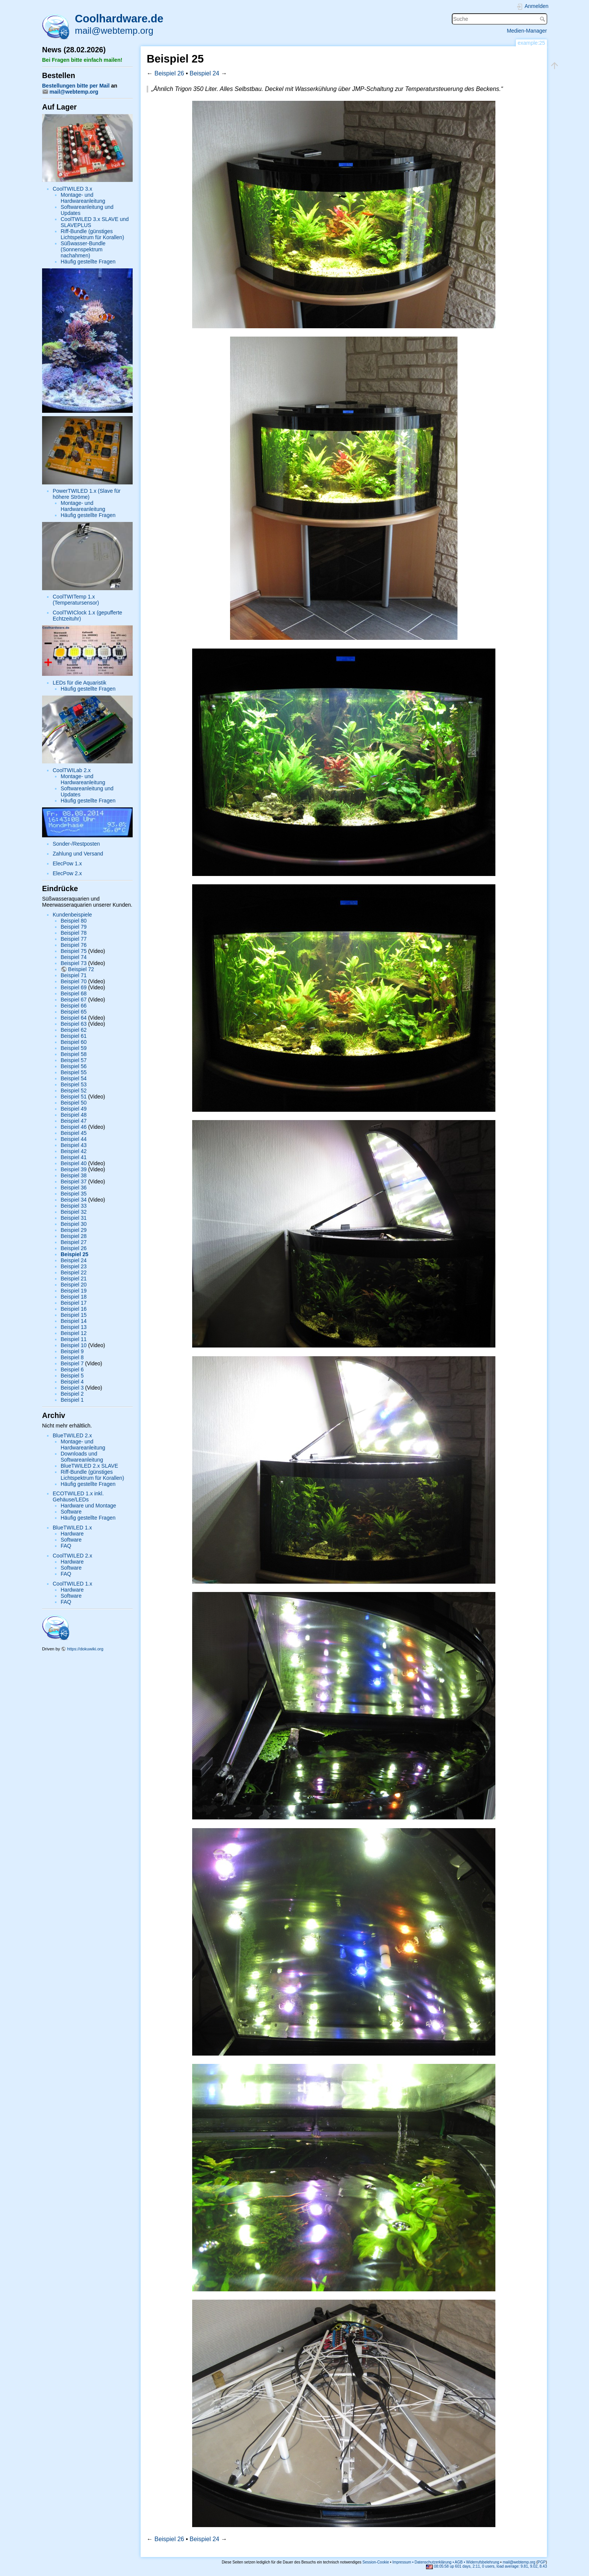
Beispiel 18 (74, 1297)
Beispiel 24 (74, 1260)
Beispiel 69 (74, 987)
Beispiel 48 (74, 1115)
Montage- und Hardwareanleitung (83, 198)
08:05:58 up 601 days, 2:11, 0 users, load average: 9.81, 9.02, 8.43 (486, 2566)
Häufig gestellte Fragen (88, 262)
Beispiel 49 (74, 1109)
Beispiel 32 (74, 1212)
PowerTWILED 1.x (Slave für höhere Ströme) (87, 494)
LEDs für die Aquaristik (80, 683)
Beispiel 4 (72, 1382)
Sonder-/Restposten (76, 844)
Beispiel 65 (74, 1012)
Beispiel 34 (74, 1200)
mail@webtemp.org (114, 30)
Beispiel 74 (74, 957)
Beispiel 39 (74, 1169)
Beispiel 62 (74, 1030)
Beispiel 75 (74, 951)
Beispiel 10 (74, 1345)
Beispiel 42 (74, 1151)
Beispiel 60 (74, 1042)
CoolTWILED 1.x (72, 1584)
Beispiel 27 (74, 1242)
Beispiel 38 (74, 1175)
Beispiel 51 (74, 1097)
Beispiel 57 (74, 1060)
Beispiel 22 (74, 1272)
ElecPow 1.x (67, 863)
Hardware (72, 1534)
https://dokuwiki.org (85, 1649)
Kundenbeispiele (72, 915)
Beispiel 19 (74, 1291)
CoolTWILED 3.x (72, 189)
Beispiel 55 (74, 1072)
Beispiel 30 (74, 1224)
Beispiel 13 (74, 1327)
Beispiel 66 (74, 1006)
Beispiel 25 (74, 1254)
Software (71, 1512)
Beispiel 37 (74, 1181)
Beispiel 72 (81, 969)
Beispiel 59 (74, 1048)
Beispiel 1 (72, 1400)
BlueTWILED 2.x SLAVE (89, 1466)
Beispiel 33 (74, 1206)
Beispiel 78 (74, 933)
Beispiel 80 (74, 921)
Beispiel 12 (74, 1333)
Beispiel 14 (74, 1321)
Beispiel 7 (72, 1363)
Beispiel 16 (74, 1309)
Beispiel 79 (74, 927)
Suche (543, 19)
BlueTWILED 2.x (72, 1435)
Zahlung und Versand (78, 854)
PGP (542, 2562)
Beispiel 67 (74, 1000)
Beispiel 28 (74, 1236)
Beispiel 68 (74, 993)
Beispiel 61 (74, 1036)
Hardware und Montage (88, 1506)
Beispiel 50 (74, 1103)
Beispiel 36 (74, 1188)
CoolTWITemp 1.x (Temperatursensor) (76, 600)
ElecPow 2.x (67, 873)
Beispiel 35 (74, 1194)
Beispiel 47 (74, 1121)
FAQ (66, 1546)
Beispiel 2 (72, 1394)
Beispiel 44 (74, 1139)
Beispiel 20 (74, 1285)
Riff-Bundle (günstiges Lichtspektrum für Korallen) (92, 234)
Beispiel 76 (74, 945)
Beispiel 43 (74, 1145)
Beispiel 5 (72, 1376)
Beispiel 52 (74, 1090)
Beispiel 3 (72, 1388)
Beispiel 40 (74, 1163)
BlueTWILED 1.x (72, 1528)
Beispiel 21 (74, 1278)
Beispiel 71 (74, 975)
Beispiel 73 (74, 963)
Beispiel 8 (72, 1357)
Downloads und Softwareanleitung (82, 1457)
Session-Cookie (375, 2562)
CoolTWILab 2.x (72, 770)
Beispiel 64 (74, 1018)
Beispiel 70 (74, 981)
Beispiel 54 (74, 1078)
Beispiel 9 (72, 1351)
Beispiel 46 (74, 1127)
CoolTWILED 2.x (72, 1556)
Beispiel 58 (74, 1054)
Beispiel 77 (74, 939)
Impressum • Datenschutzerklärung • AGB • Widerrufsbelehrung (445, 2562)
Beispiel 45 (74, 1133)
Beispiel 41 (74, 1157)
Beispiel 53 (74, 1084)
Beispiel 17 (74, 1303)
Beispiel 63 (74, 1024)
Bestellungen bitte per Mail (76, 86)
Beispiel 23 (74, 1266)
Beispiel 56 (74, 1066)
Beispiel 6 (72, 1369)
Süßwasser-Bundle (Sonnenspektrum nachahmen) (83, 249)
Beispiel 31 (74, 1218)
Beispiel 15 (74, 1315)
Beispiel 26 (74, 1248)
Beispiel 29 (74, 1230)
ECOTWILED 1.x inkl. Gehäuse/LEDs (78, 1496)
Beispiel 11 (74, 1339)
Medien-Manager (527, 31)
